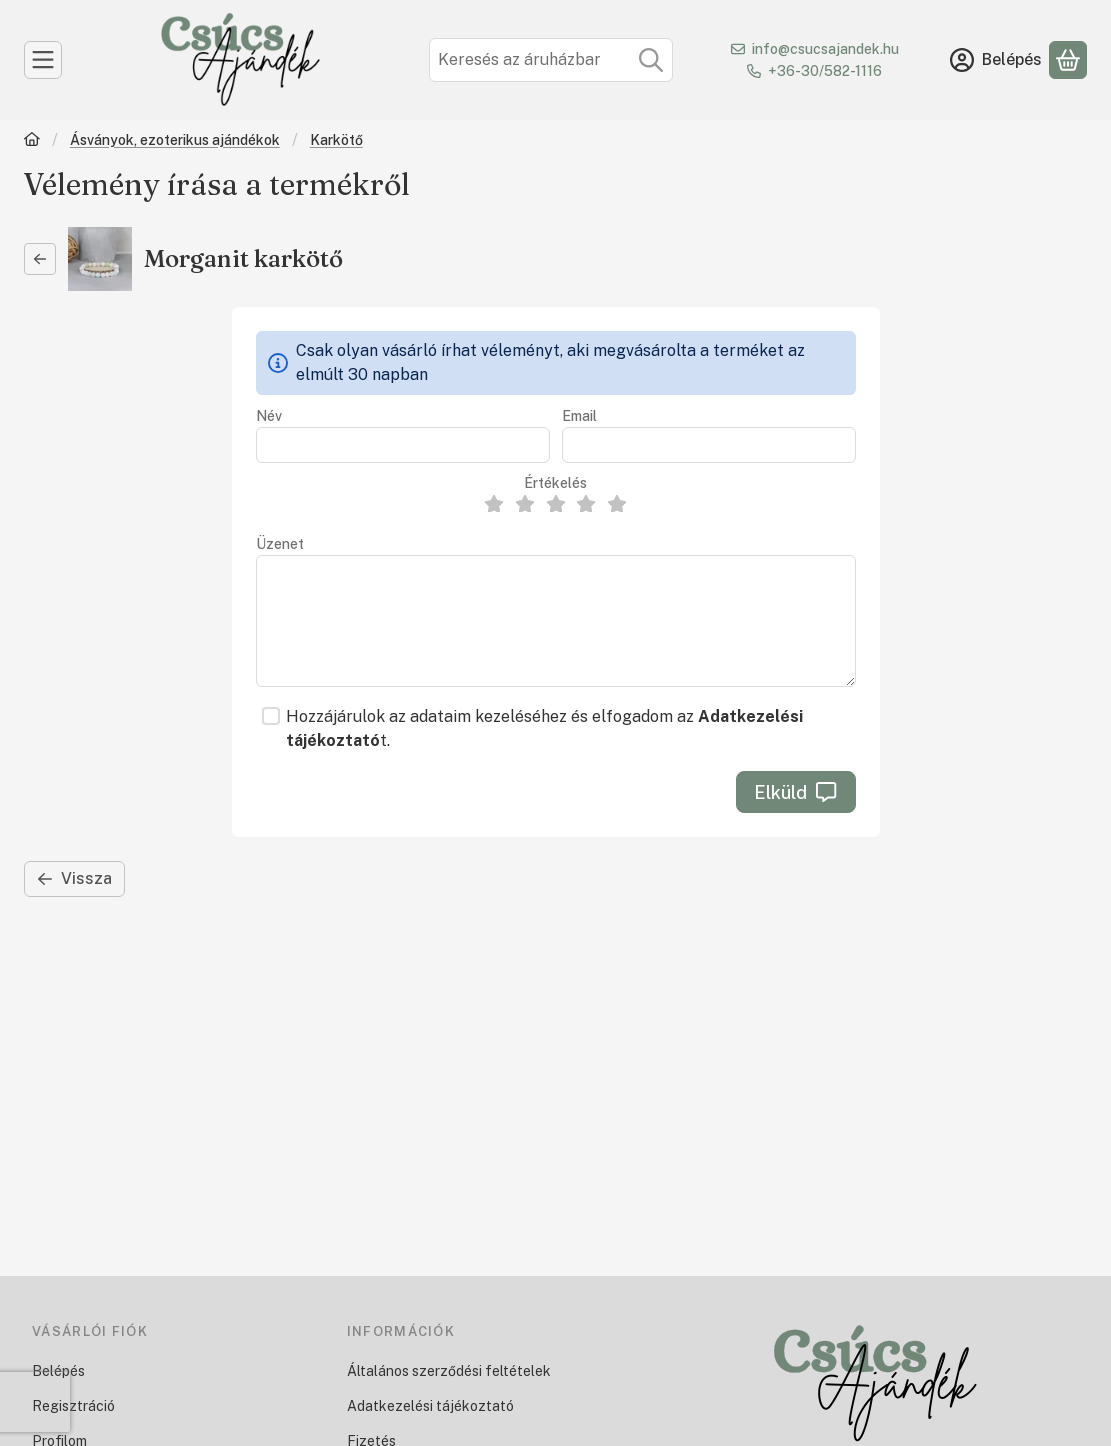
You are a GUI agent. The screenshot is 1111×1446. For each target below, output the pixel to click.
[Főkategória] (32, 141)
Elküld (795, 792)
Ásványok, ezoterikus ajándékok (175, 140)
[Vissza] (40, 259)
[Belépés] (996, 60)
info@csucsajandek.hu (825, 49)
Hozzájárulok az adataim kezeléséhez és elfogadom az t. (544, 728)
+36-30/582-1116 (825, 71)
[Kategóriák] (43, 60)
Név (269, 416)
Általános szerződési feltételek (449, 1371)
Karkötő (336, 140)
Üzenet (280, 544)
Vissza (74, 878)
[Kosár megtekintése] (1068, 60)
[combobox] (551, 60)
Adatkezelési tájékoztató (430, 1406)
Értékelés (555, 483)
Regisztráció (73, 1406)
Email (579, 416)
